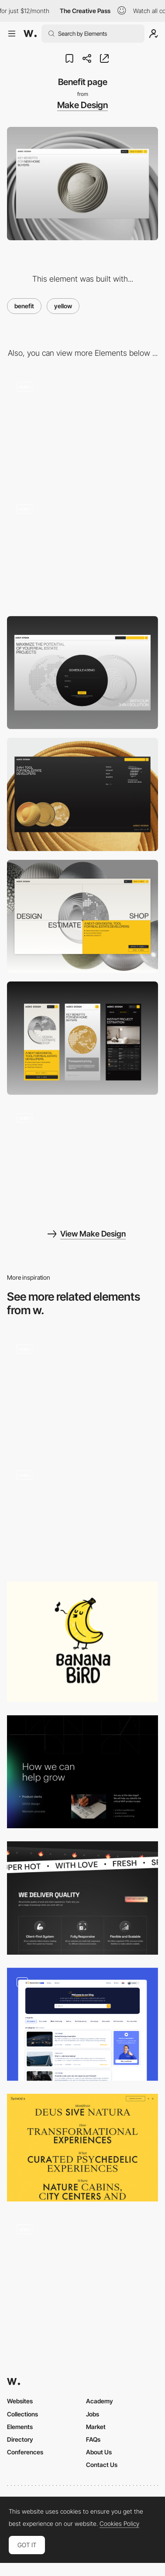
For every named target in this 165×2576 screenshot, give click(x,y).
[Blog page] (82, 2024)
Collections (22, 2414)
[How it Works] (82, 1391)
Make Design (82, 105)
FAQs (93, 2439)
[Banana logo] (82, 1641)
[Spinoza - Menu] (82, 2147)
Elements (20, 2426)
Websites (20, 2401)
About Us (99, 2452)
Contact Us (101, 2464)
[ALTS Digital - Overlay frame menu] (82, 1514)
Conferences (25, 2452)
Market (96, 2426)
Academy (99, 2401)
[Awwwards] (30, 33)
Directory (20, 2439)
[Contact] (82, 672)
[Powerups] (82, 1898)
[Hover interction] (82, 429)
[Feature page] (82, 1160)
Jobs (92, 2414)
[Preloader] (82, 550)
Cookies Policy (119, 2524)
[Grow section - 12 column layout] (82, 1772)
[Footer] (82, 794)
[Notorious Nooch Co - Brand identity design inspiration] (82, 2268)
